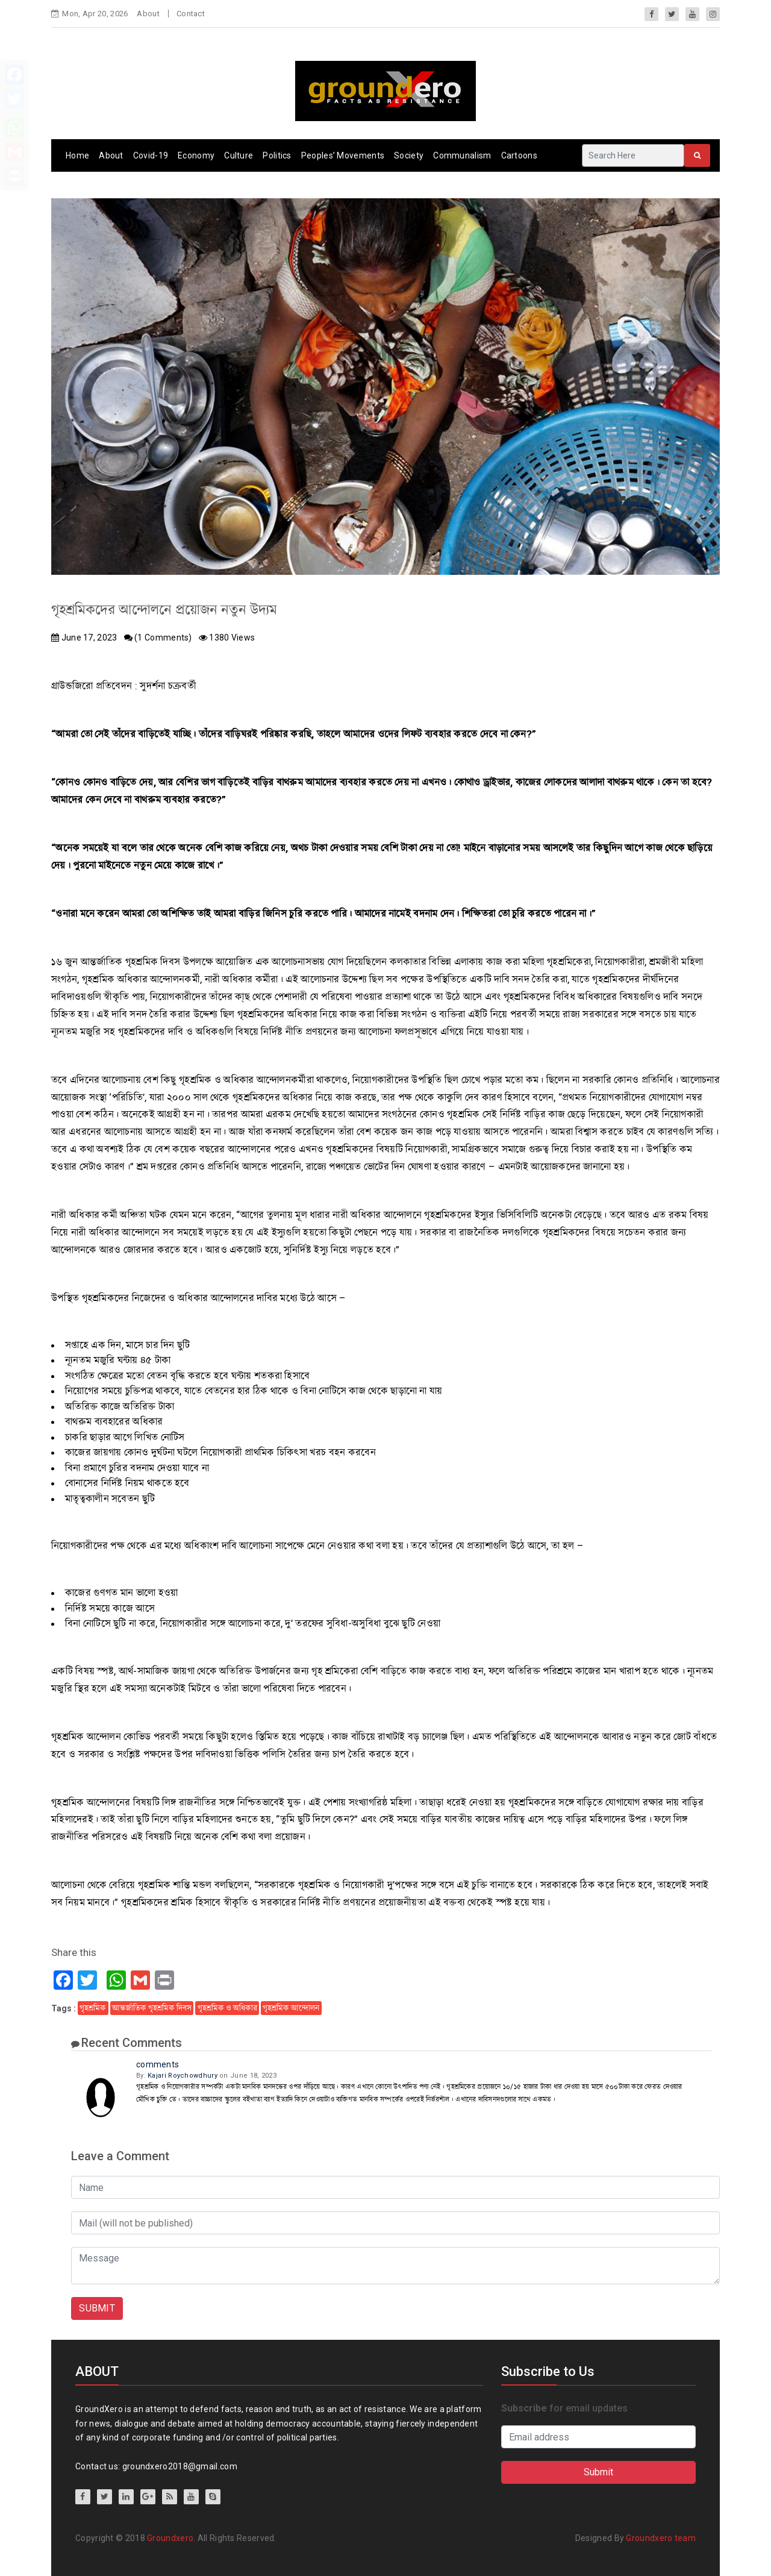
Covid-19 (150, 155)
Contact (190, 13)
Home (77, 155)
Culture (238, 155)
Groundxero (170, 2538)
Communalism (462, 155)
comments (157, 2064)
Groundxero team (661, 2538)
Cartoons (519, 155)
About (148, 13)
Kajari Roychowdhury (182, 2075)
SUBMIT (97, 2308)
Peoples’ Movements (342, 155)
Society (408, 155)
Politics (277, 155)
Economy (196, 155)
